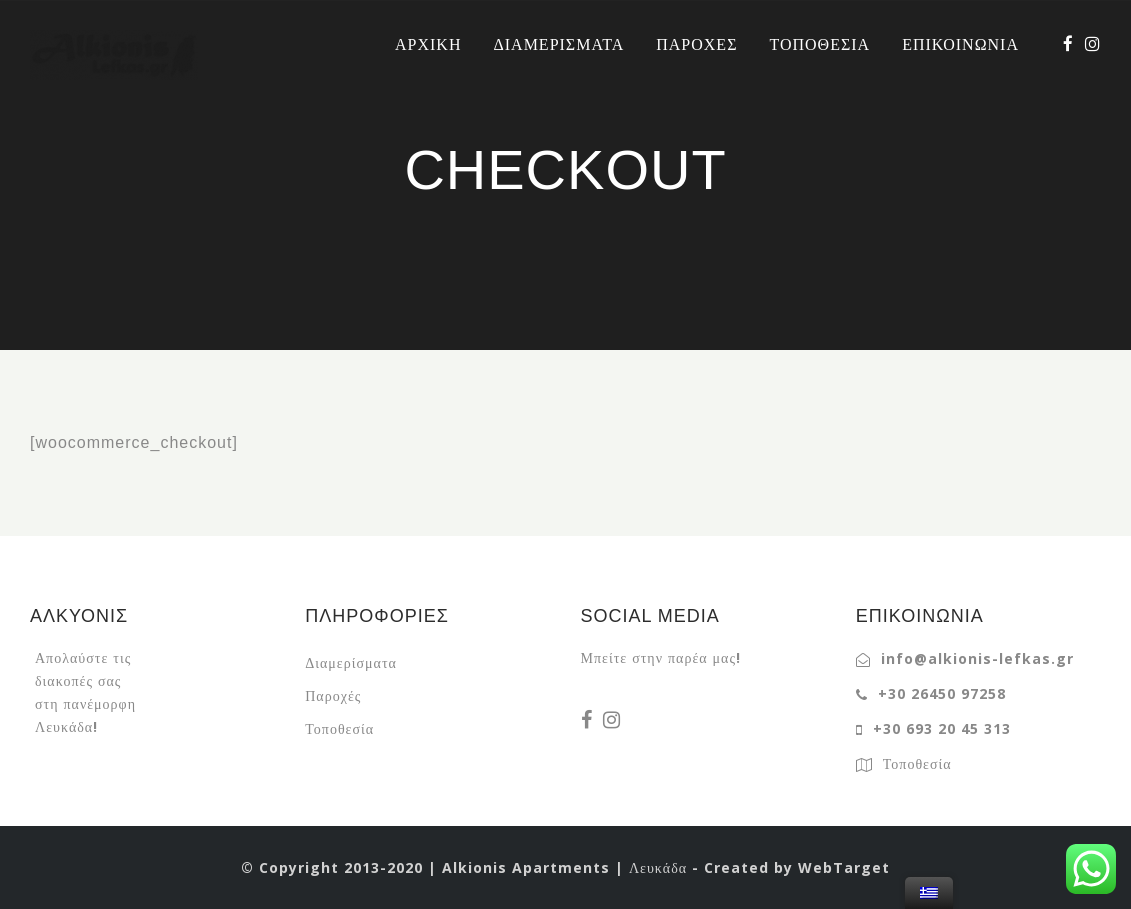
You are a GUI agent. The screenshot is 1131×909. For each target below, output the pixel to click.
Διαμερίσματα (351, 662)
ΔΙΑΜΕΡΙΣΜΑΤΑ (558, 44)
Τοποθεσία (339, 728)
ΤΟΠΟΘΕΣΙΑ (819, 44)
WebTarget (844, 867)
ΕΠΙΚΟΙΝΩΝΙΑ (960, 44)
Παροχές (333, 695)
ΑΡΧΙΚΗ (428, 44)
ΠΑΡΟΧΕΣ (696, 44)
